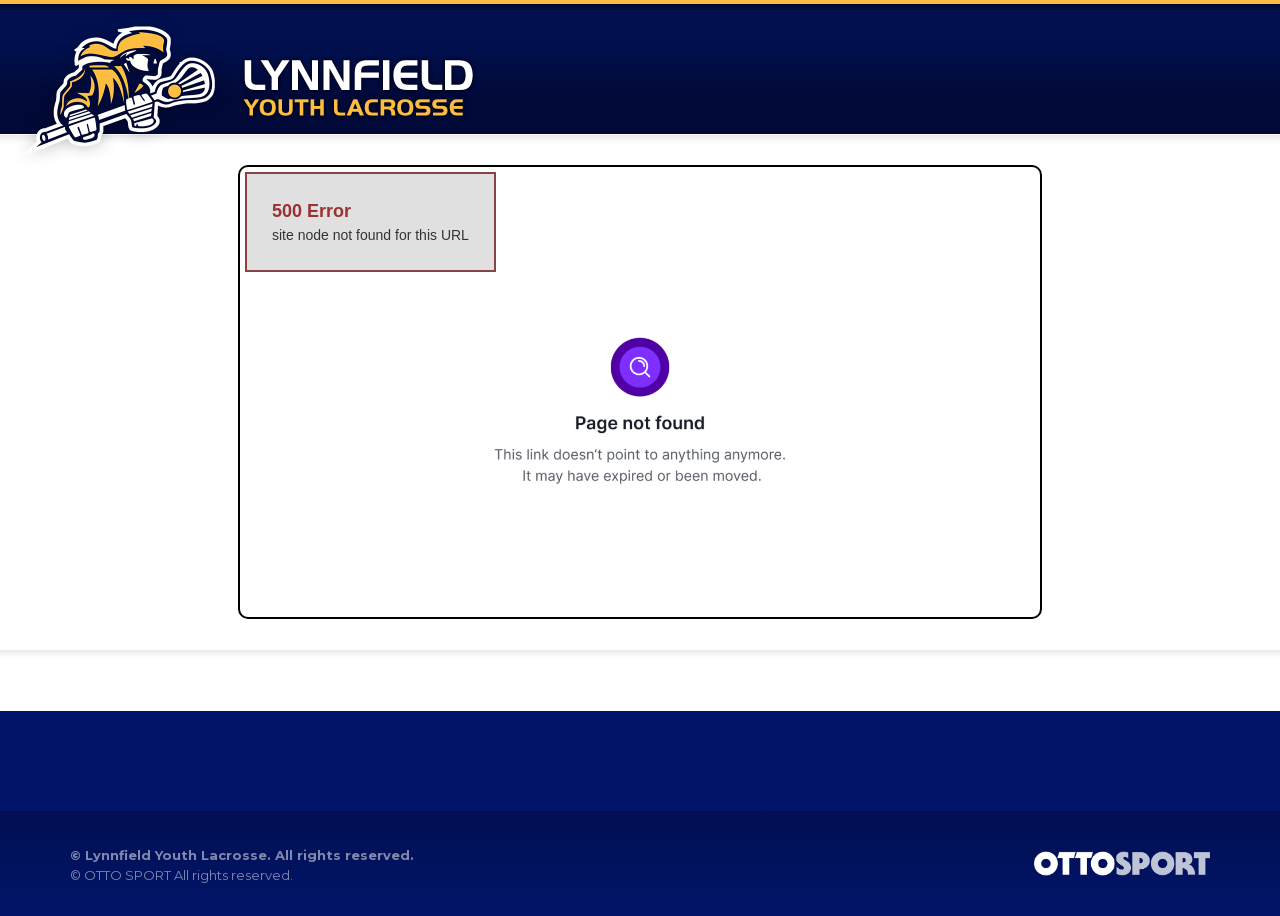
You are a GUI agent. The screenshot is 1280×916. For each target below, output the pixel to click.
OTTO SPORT (127, 875)
